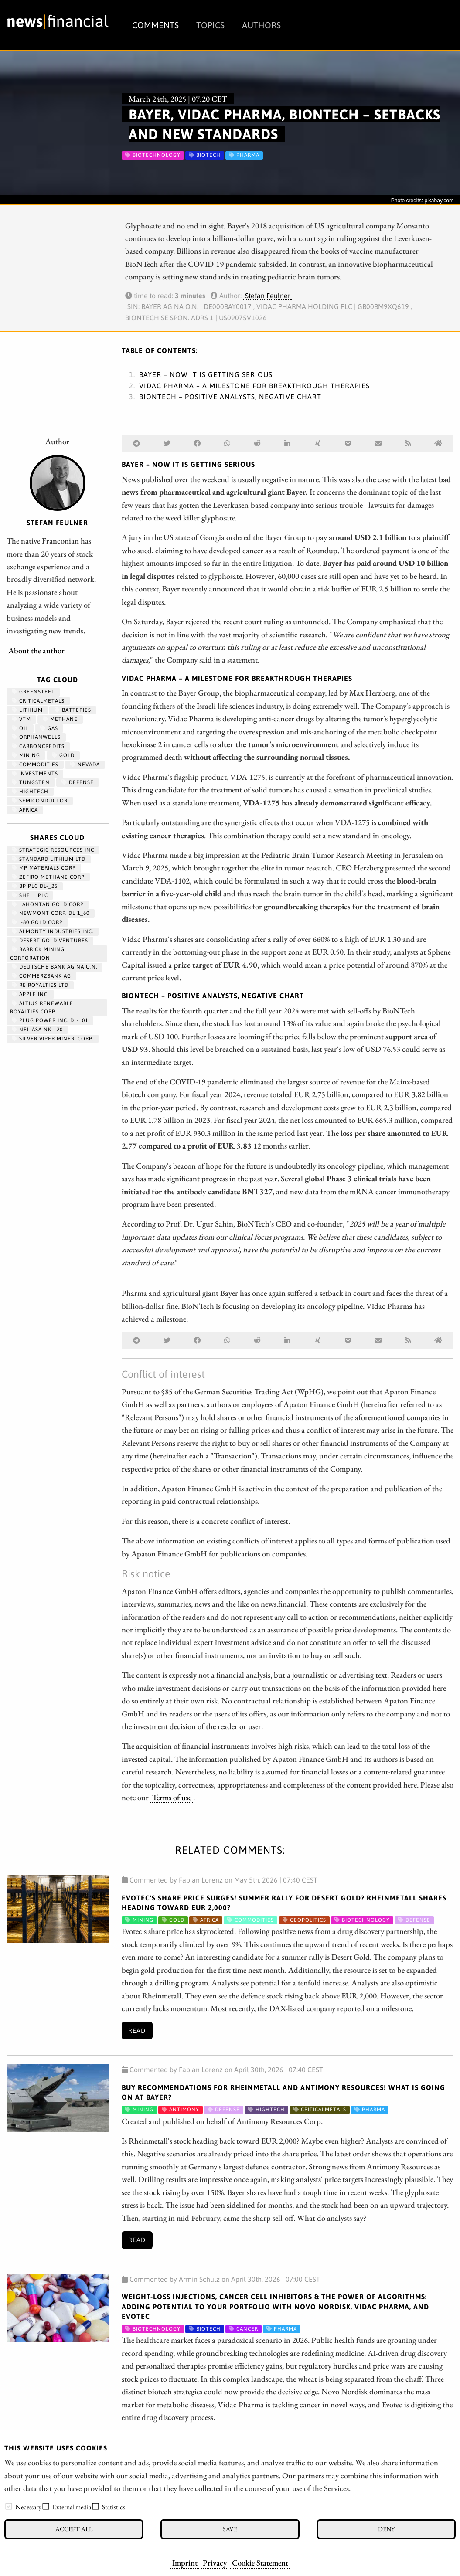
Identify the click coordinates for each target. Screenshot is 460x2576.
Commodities (35, 764)
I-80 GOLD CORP (37, 922)
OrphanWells (36, 737)
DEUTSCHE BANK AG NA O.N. (54, 967)
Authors (261, 25)
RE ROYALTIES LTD (40, 985)
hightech (30, 791)
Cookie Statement (260, 2562)
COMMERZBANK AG (41, 976)
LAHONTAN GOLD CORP (48, 904)
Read (137, 2030)
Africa (25, 810)
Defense (77, 782)
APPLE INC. (30, 994)
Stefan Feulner (267, 295)
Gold (63, 755)
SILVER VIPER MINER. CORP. (52, 1039)
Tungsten (31, 782)
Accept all (73, 2529)
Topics (210, 25)
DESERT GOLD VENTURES (50, 941)
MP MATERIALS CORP (44, 868)
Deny (386, 2529)
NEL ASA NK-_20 (37, 1029)
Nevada (85, 764)
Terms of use (171, 1797)
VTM (21, 719)
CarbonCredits (38, 746)
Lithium (27, 710)
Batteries (73, 710)
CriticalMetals (38, 701)
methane (60, 719)
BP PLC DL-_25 (35, 886)
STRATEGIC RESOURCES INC (53, 850)
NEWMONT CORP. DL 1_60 (50, 913)
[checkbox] (8, 2506)
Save (230, 2529)
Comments (155, 25)
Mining (26, 755)
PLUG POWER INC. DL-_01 (50, 1020)
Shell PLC (30, 895)
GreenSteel (33, 692)
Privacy (215, 2562)
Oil (20, 728)
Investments (35, 774)
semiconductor (40, 801)
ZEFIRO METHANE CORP (48, 877)
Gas (49, 728)
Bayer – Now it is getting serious (206, 374)
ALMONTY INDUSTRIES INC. (52, 931)
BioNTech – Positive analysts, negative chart (230, 397)
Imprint (185, 2562)
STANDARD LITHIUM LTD (48, 859)
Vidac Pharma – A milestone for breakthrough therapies (254, 386)
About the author (36, 650)
